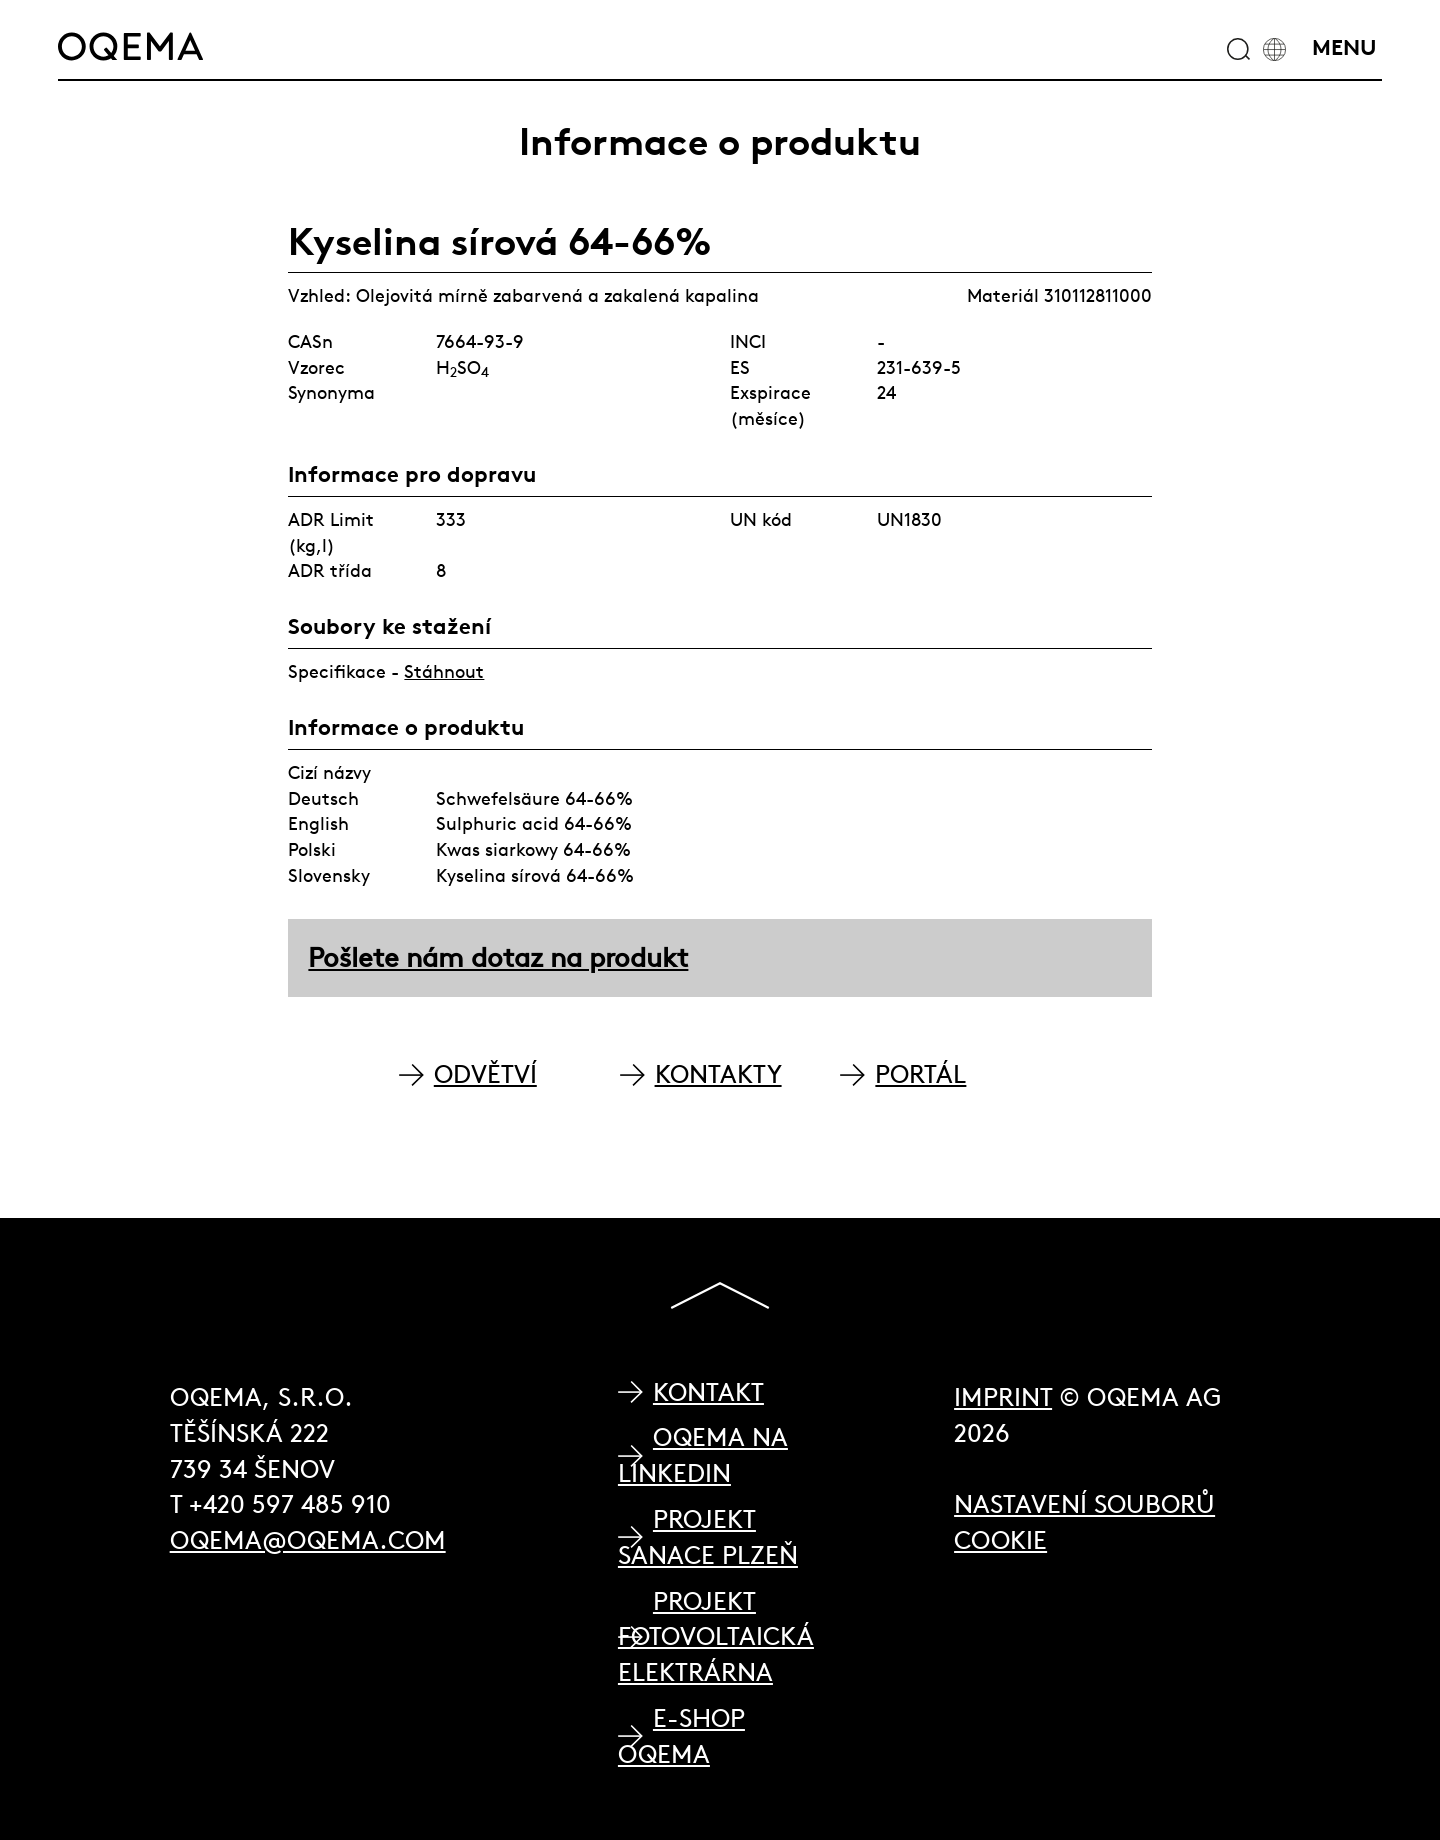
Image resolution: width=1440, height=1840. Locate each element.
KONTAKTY (718, 1074)
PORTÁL (920, 1074)
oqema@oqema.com (308, 1540)
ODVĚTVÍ (485, 1074)
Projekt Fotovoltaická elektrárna (716, 1637)
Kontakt (708, 1392)
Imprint (1003, 1397)
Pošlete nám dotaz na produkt (498, 957)
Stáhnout (444, 671)
